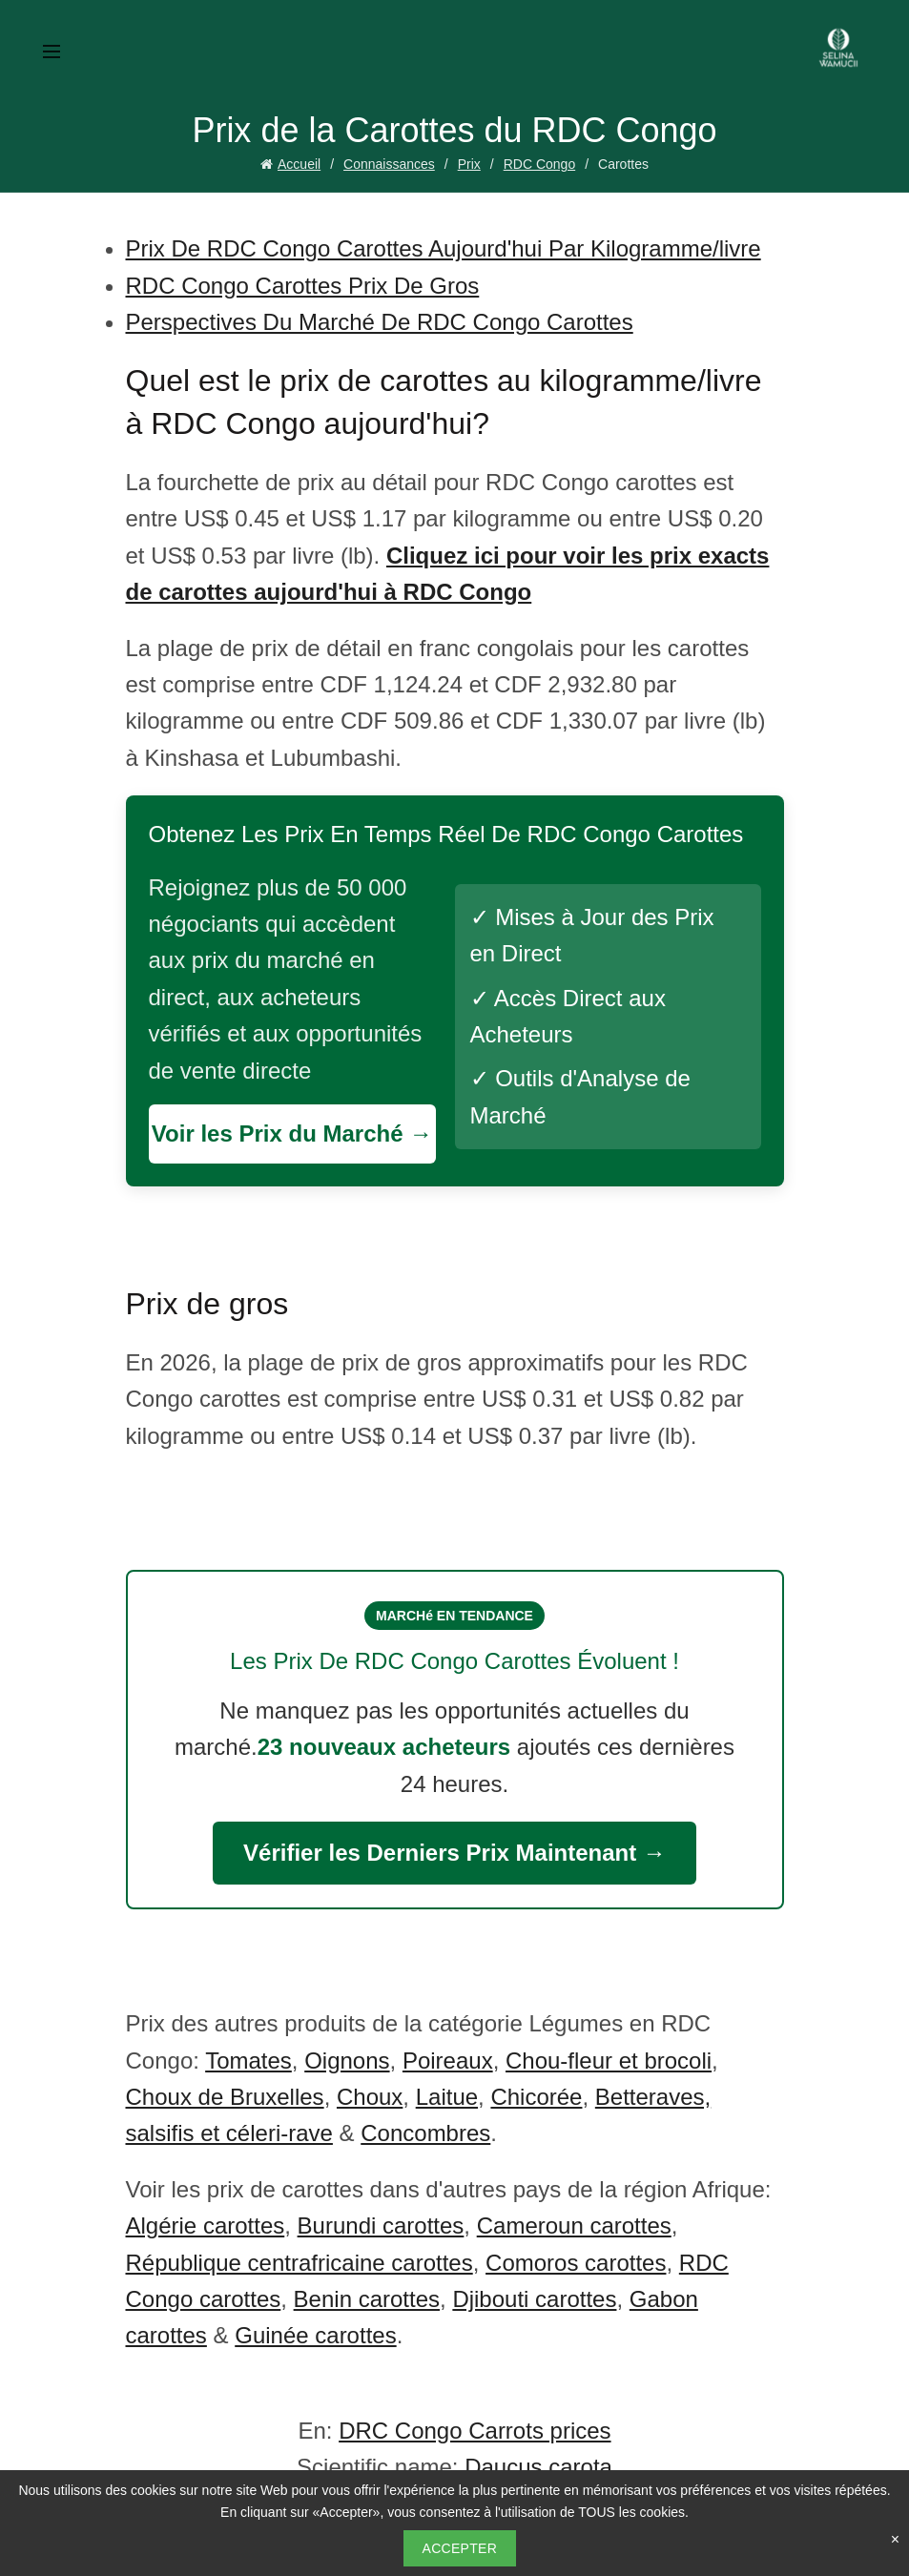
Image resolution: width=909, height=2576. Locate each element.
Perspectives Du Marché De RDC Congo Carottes (379, 322)
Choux (370, 2097)
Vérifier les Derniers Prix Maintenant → (454, 1852)
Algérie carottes (205, 2225)
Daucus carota (538, 2467)
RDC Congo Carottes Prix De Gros (303, 286)
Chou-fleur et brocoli (609, 2060)
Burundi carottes (381, 2225)
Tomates (248, 2060)
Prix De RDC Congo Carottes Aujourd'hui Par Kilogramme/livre (443, 248)
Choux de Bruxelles (225, 2097)
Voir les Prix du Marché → (292, 1133)
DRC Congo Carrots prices (474, 2430)
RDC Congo (539, 164)
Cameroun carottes (574, 2225)
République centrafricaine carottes (299, 2263)
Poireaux (448, 2060)
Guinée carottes (315, 2335)
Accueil (299, 164)
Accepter (460, 2548)
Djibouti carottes (534, 2299)
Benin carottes (367, 2299)
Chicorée (536, 2097)
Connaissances (389, 164)
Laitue (447, 2097)
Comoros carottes (575, 2263)
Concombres (425, 2133)
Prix (469, 164)
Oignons (346, 2060)
